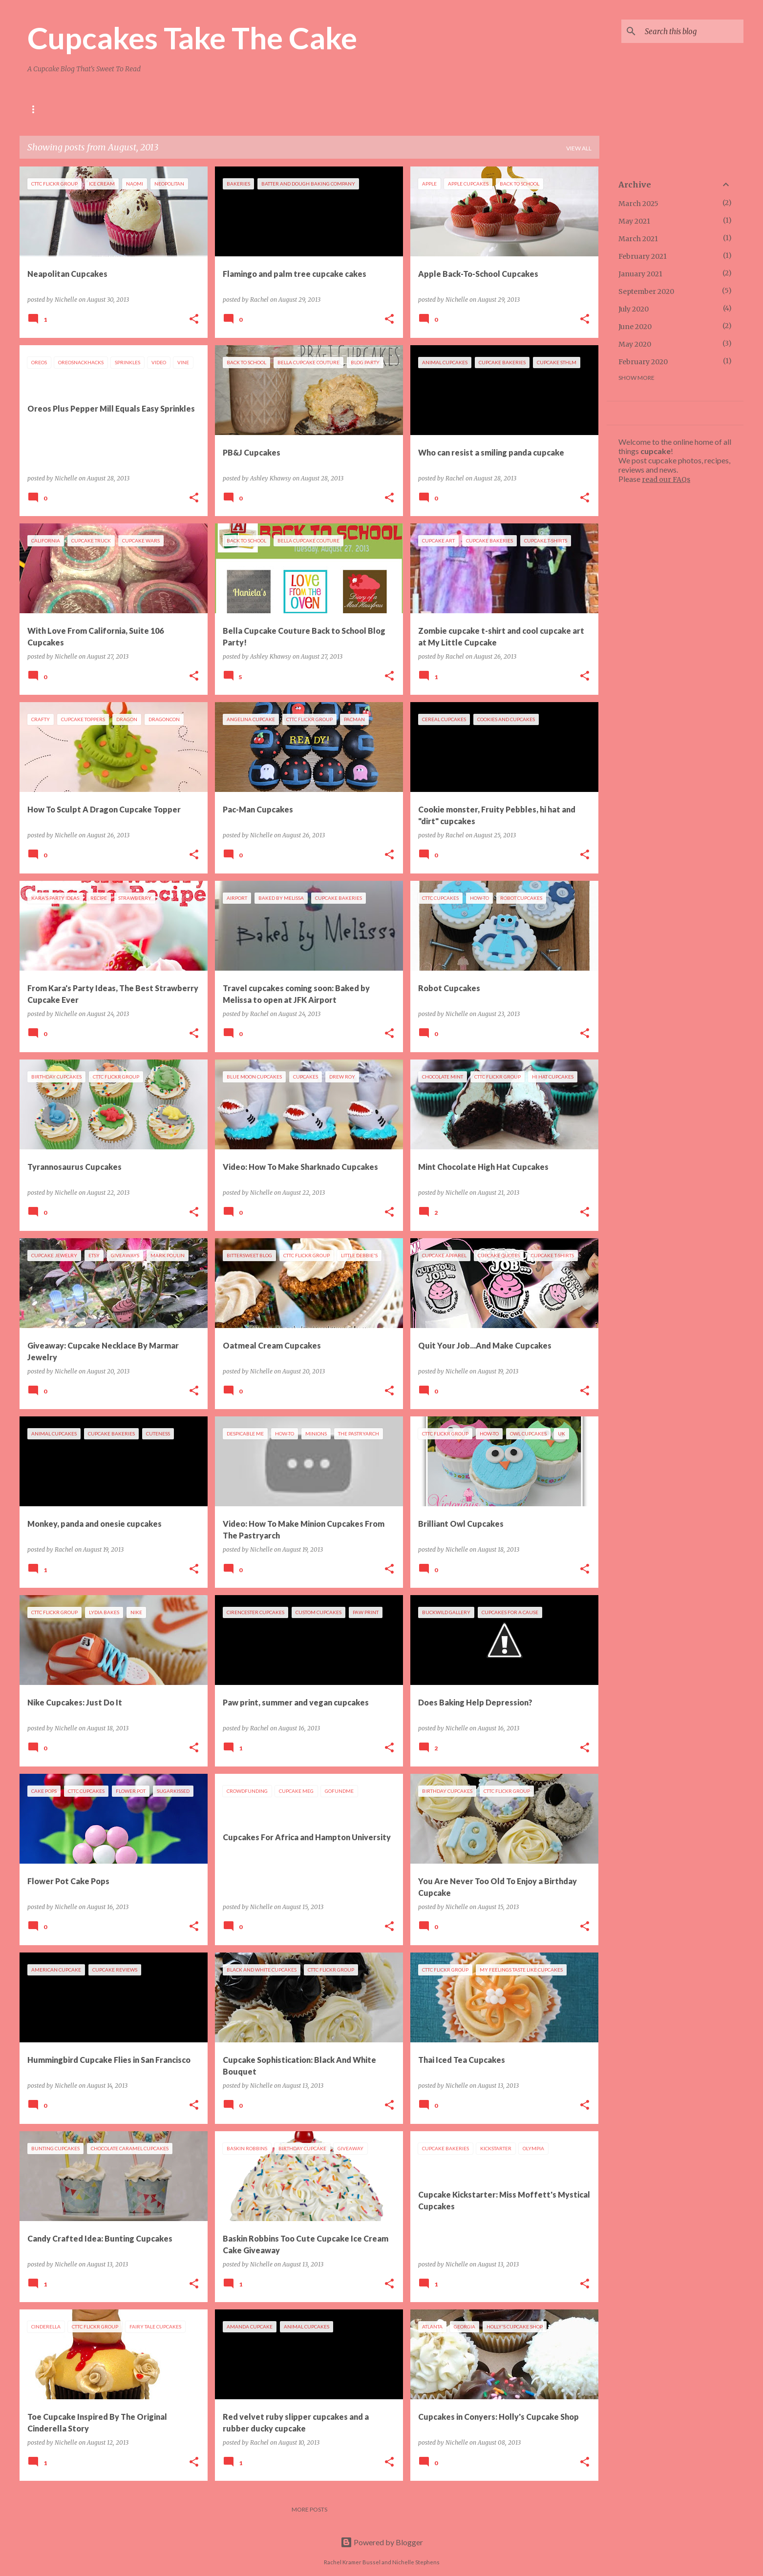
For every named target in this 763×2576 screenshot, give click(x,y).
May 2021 (634, 221)
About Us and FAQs (58, 109)
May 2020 (634, 344)
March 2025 (638, 203)
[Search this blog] (692, 31)
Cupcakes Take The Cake (192, 38)
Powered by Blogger (381, 2542)
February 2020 (643, 361)
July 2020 (633, 309)
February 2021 (642, 256)
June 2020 (635, 326)
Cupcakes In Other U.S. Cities (157, 109)
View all (579, 148)
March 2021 (638, 238)
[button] (194, 319)
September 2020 (646, 291)
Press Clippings (251, 109)
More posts (309, 2509)
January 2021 (640, 274)
